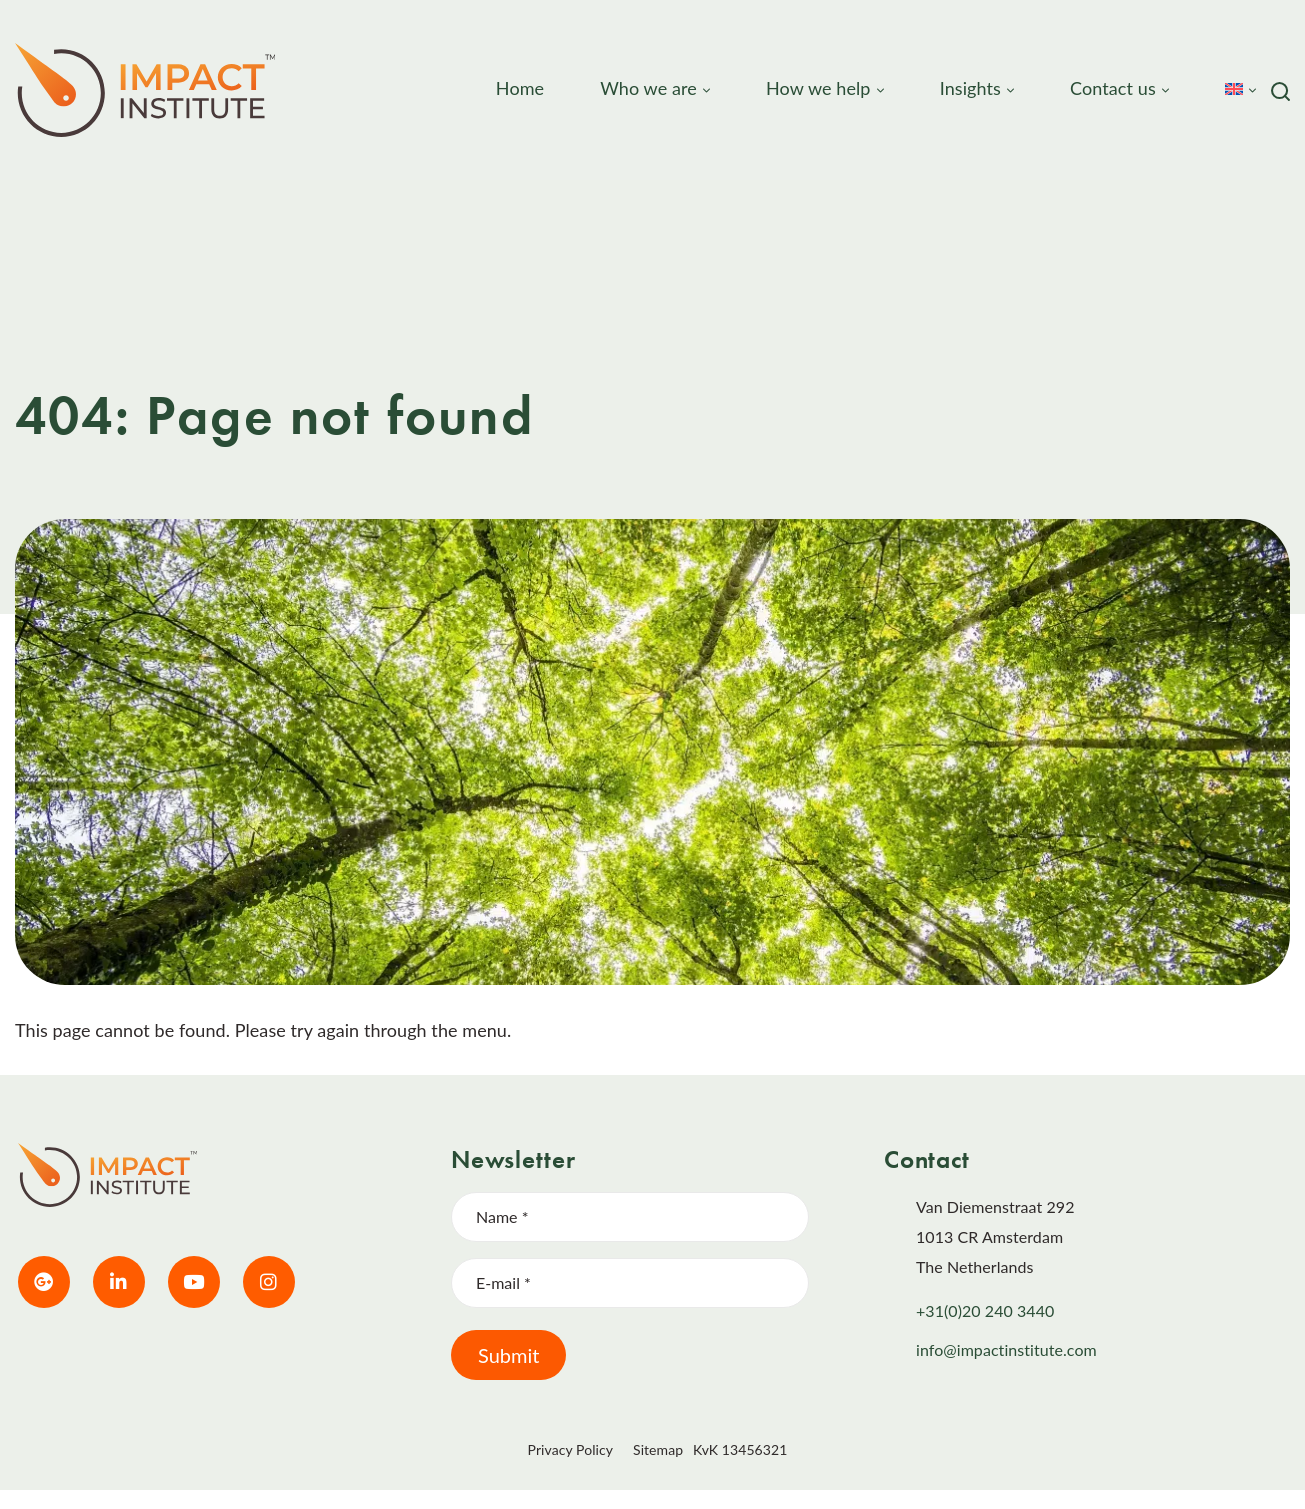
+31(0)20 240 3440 (985, 1310)
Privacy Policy (570, 1449)
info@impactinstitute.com (1006, 1349)
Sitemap (658, 1449)
